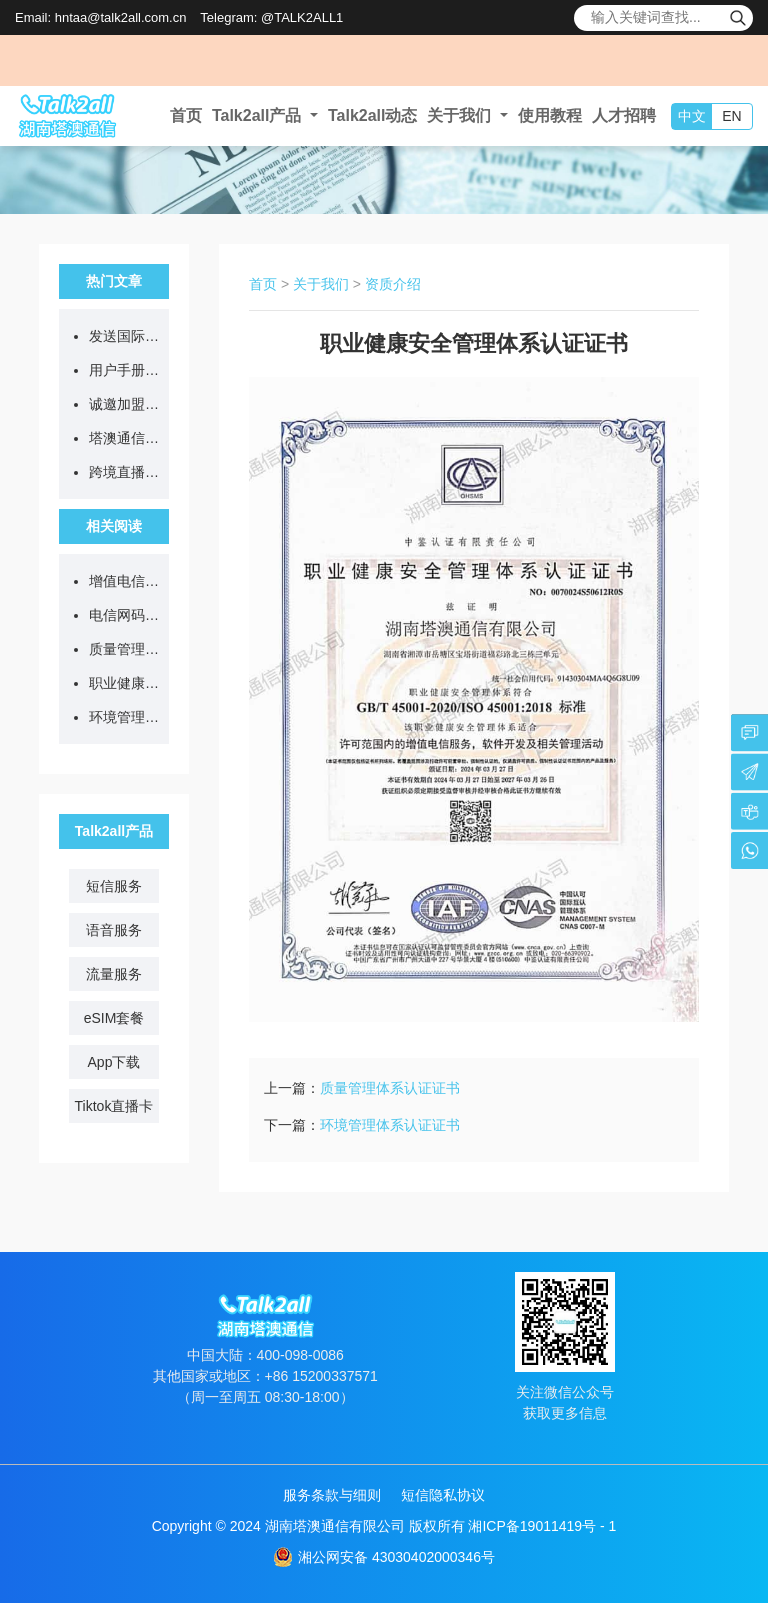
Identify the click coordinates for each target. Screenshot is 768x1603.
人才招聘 (624, 115)
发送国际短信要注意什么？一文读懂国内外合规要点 (124, 336)
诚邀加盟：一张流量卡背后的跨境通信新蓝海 (124, 404)
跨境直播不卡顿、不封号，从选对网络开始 (124, 472)
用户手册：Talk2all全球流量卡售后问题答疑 (124, 370)
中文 (692, 116)
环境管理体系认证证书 (124, 717)
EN (731, 116)
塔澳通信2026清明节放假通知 (124, 438)
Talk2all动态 (373, 115)
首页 (186, 115)
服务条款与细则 (332, 1495)
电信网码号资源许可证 (124, 615)
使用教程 (550, 115)
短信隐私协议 (443, 1495)
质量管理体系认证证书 (124, 649)
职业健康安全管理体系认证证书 (124, 683)
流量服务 (114, 974)
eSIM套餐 (114, 1018)
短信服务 (114, 886)
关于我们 (321, 284)
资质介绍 (393, 284)
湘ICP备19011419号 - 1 (542, 1526)
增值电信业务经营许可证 (124, 581)
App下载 (114, 1062)
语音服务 (114, 930)
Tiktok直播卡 (114, 1106)
